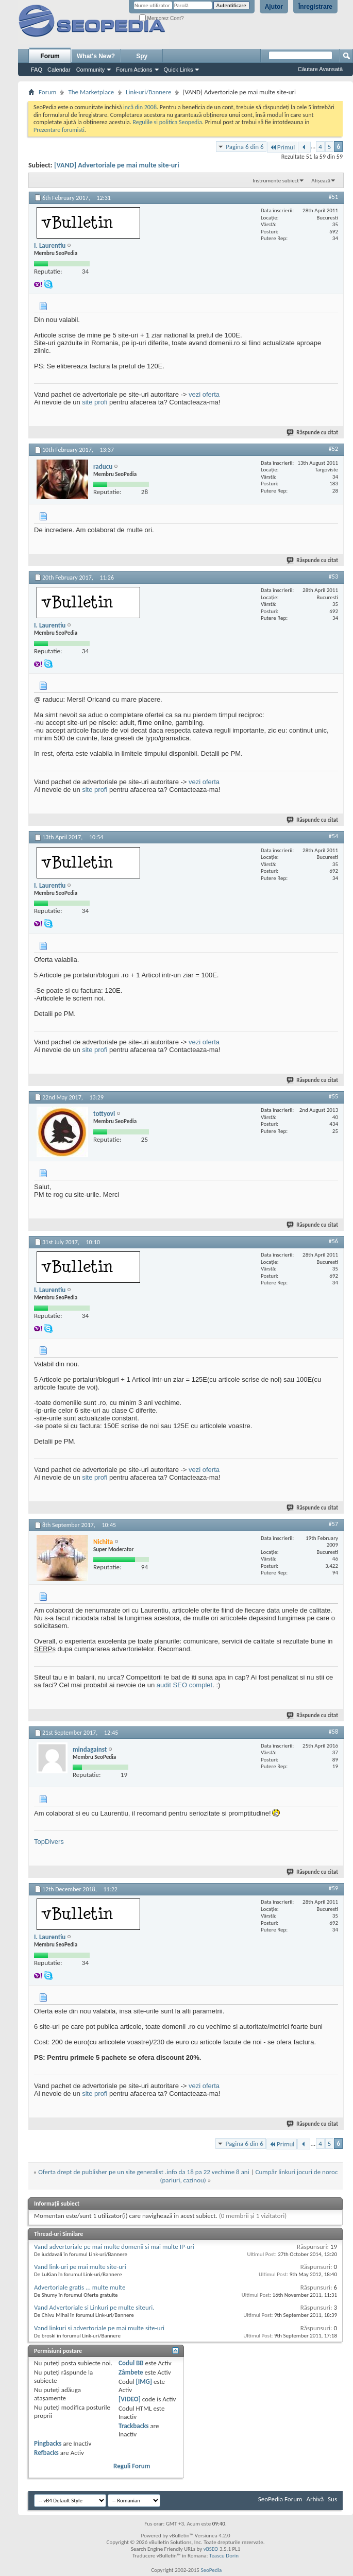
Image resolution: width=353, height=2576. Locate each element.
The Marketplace (91, 92)
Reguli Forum (131, 2466)
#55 (333, 1096)
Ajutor (274, 6)
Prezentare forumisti (59, 129)
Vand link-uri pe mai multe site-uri (80, 2266)
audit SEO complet (184, 1685)
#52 (333, 448)
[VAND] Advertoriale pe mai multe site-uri (116, 165)
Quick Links (178, 69)
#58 (333, 1731)
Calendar (59, 69)
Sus (332, 2499)
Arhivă (315, 2499)
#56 (333, 1241)
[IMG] (144, 2381)
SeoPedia (211, 2570)
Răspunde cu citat (313, 432)
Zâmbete (131, 2372)
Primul (282, 147)
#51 (333, 196)
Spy (141, 56)
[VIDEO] (130, 2399)
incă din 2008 (140, 107)
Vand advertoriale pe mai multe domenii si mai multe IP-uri (114, 2246)
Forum (49, 56)
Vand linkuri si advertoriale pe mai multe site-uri (99, 2328)
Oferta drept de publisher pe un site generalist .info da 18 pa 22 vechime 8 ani (143, 2172)
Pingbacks (47, 2443)
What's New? (96, 56)
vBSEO (211, 2549)
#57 (333, 1524)
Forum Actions (134, 69)
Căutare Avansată (320, 69)
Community (90, 69)
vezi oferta (204, 394)
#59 (333, 1888)
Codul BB (131, 2363)
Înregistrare (315, 6)
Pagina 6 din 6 (244, 146)
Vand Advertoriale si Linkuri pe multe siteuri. (94, 2307)
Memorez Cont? (161, 18)
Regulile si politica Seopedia (167, 122)
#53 (333, 576)
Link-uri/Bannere (148, 92)
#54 (333, 836)
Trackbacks (133, 2426)
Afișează (320, 180)
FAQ (36, 69)
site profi (94, 402)
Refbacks (46, 2452)
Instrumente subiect (276, 180)
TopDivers (49, 1841)
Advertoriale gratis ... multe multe (80, 2287)
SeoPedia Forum (280, 2499)
